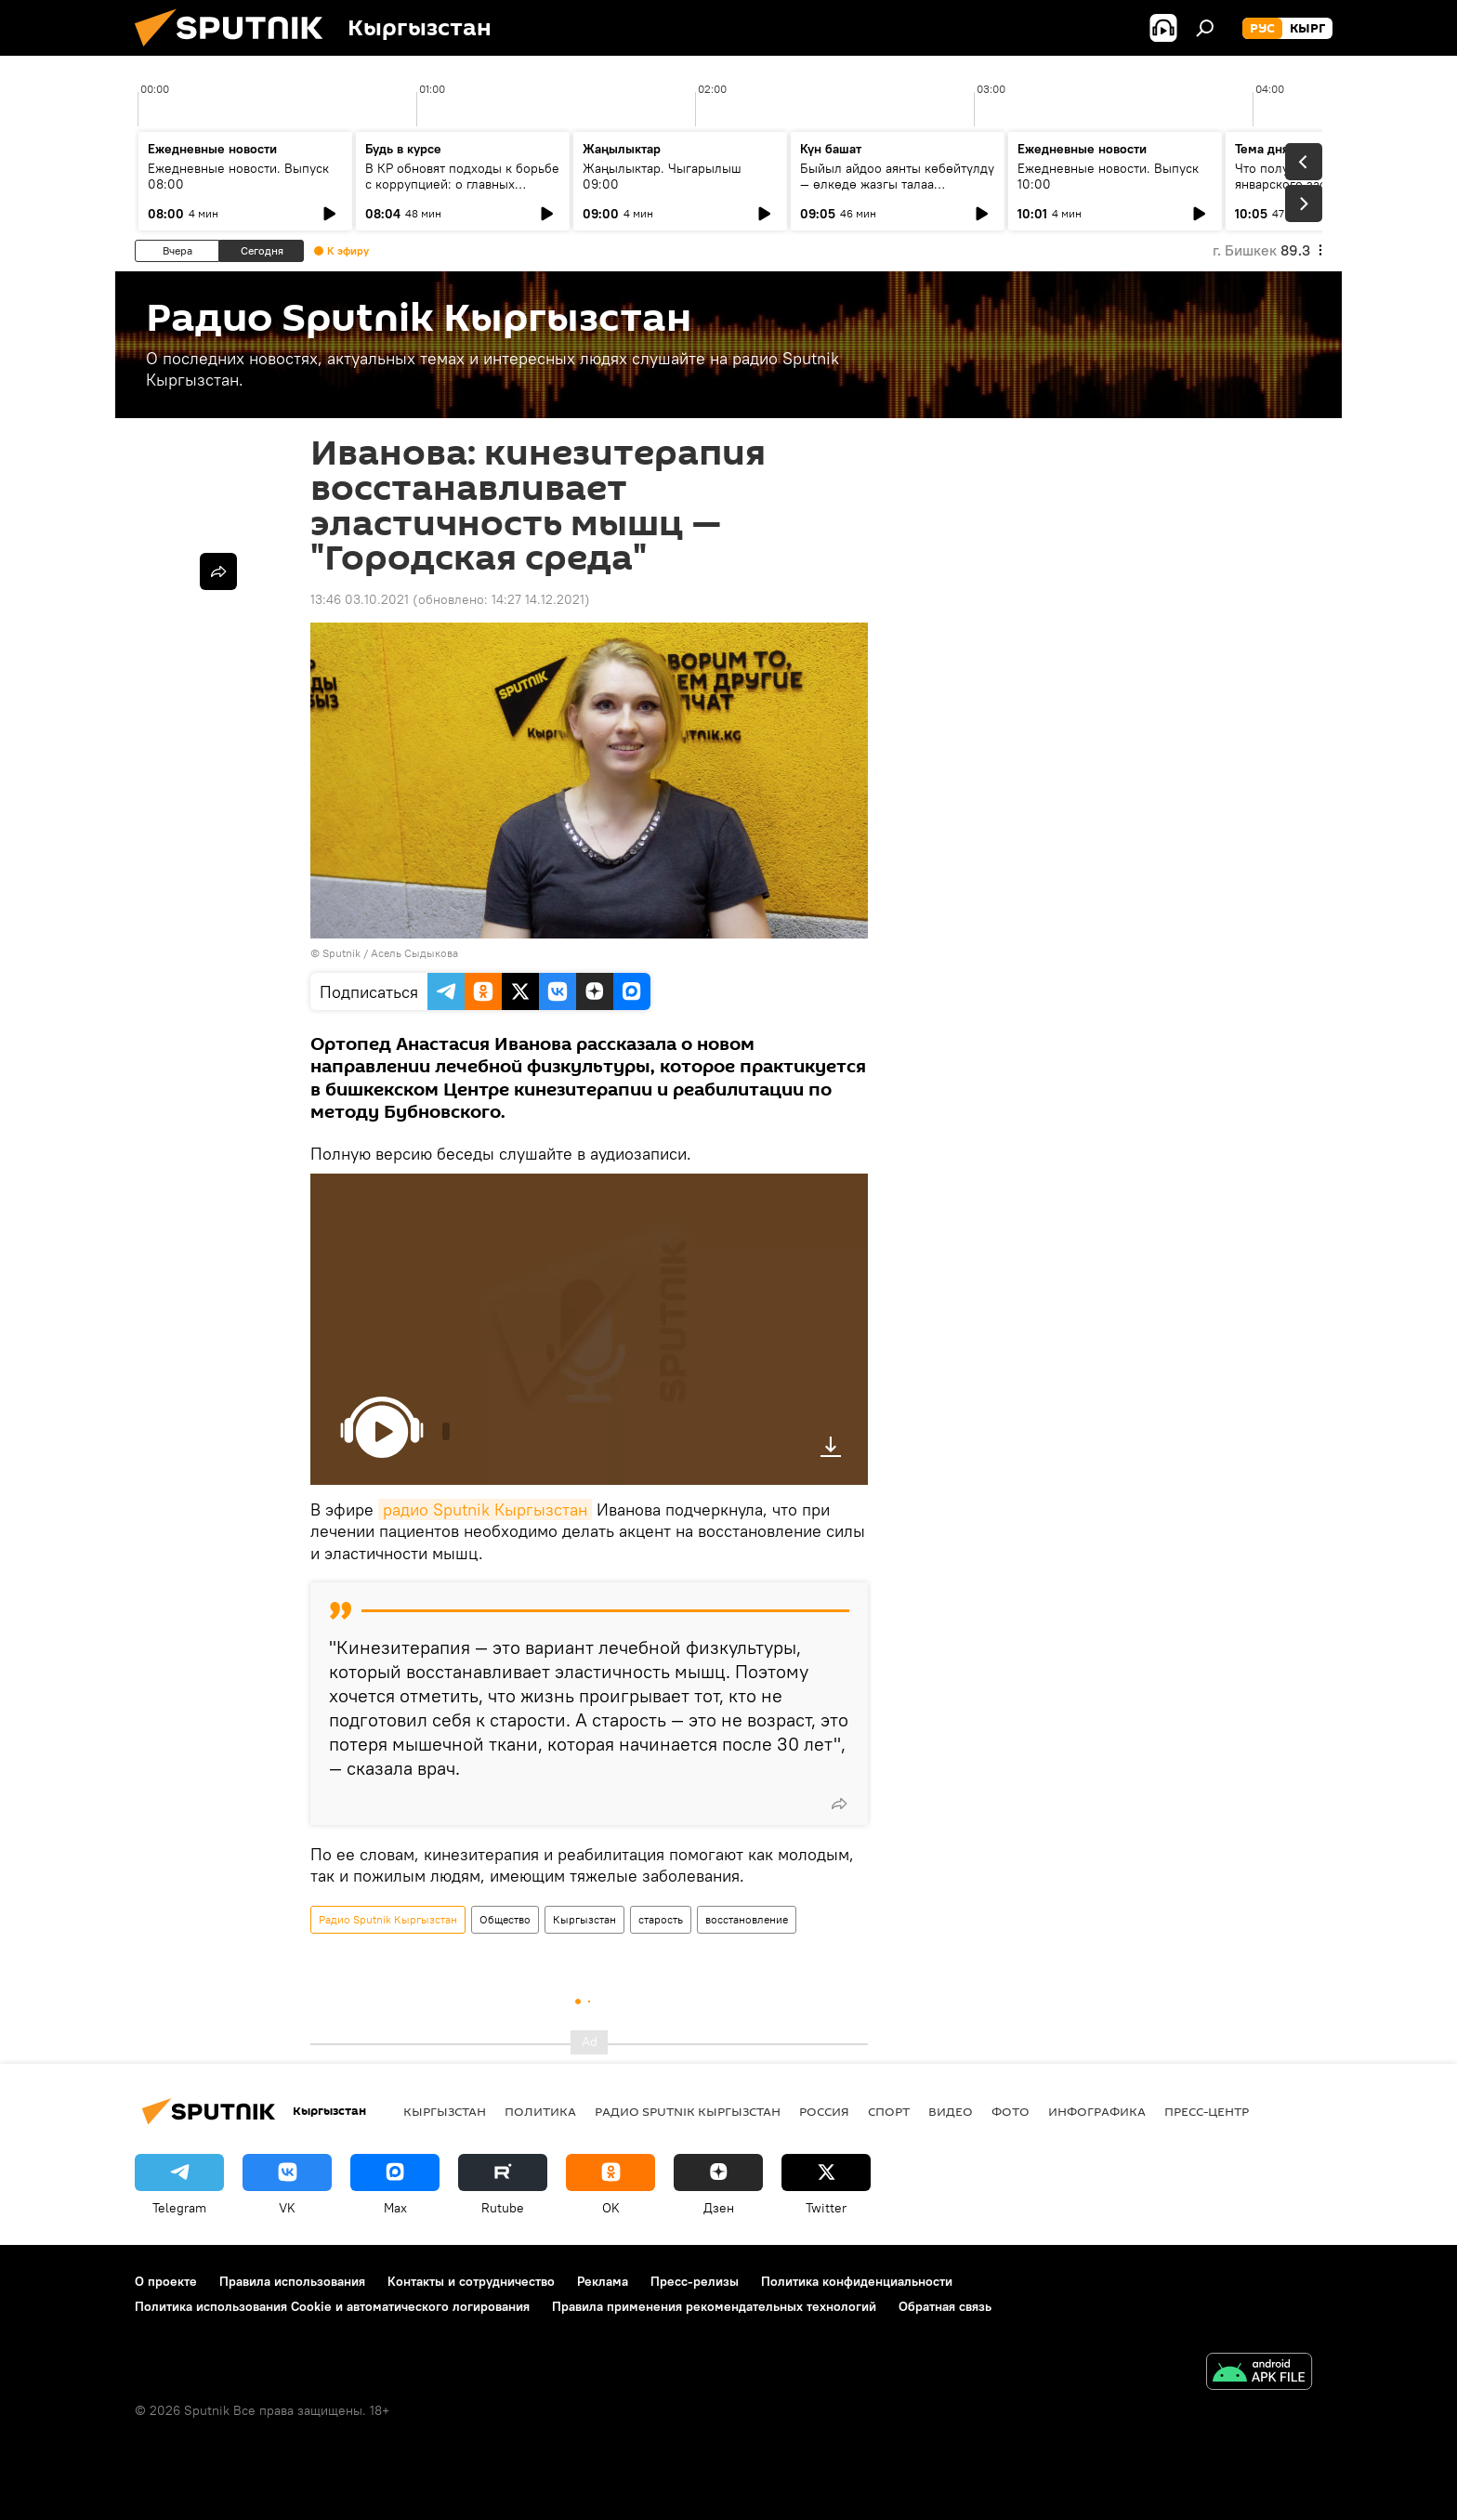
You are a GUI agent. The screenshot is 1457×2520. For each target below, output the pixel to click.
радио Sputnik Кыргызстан (485, 1509)
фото (1010, 2111)
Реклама (602, 2281)
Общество (505, 1919)
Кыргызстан (584, 1919)
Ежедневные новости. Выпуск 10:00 (1108, 176)
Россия (824, 2111)
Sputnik (341, 953)
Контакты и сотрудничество (471, 2281)
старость (660, 1919)
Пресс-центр (1206, 2111)
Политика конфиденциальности (856, 2281)
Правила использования (292, 2281)
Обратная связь (945, 2306)
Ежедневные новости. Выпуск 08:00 (238, 176)
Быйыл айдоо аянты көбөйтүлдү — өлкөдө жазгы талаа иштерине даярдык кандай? (897, 184)
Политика (540, 2111)
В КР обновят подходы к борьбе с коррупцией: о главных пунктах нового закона (462, 184)
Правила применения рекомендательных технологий (714, 2306)
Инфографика (1097, 2111)
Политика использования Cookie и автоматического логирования (332, 2306)
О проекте (166, 2281)
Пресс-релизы (694, 2281)
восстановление (746, 1919)
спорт (889, 2111)
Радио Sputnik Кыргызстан (388, 1919)
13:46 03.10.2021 (359, 599)
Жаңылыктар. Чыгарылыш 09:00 (662, 176)
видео (950, 2111)
